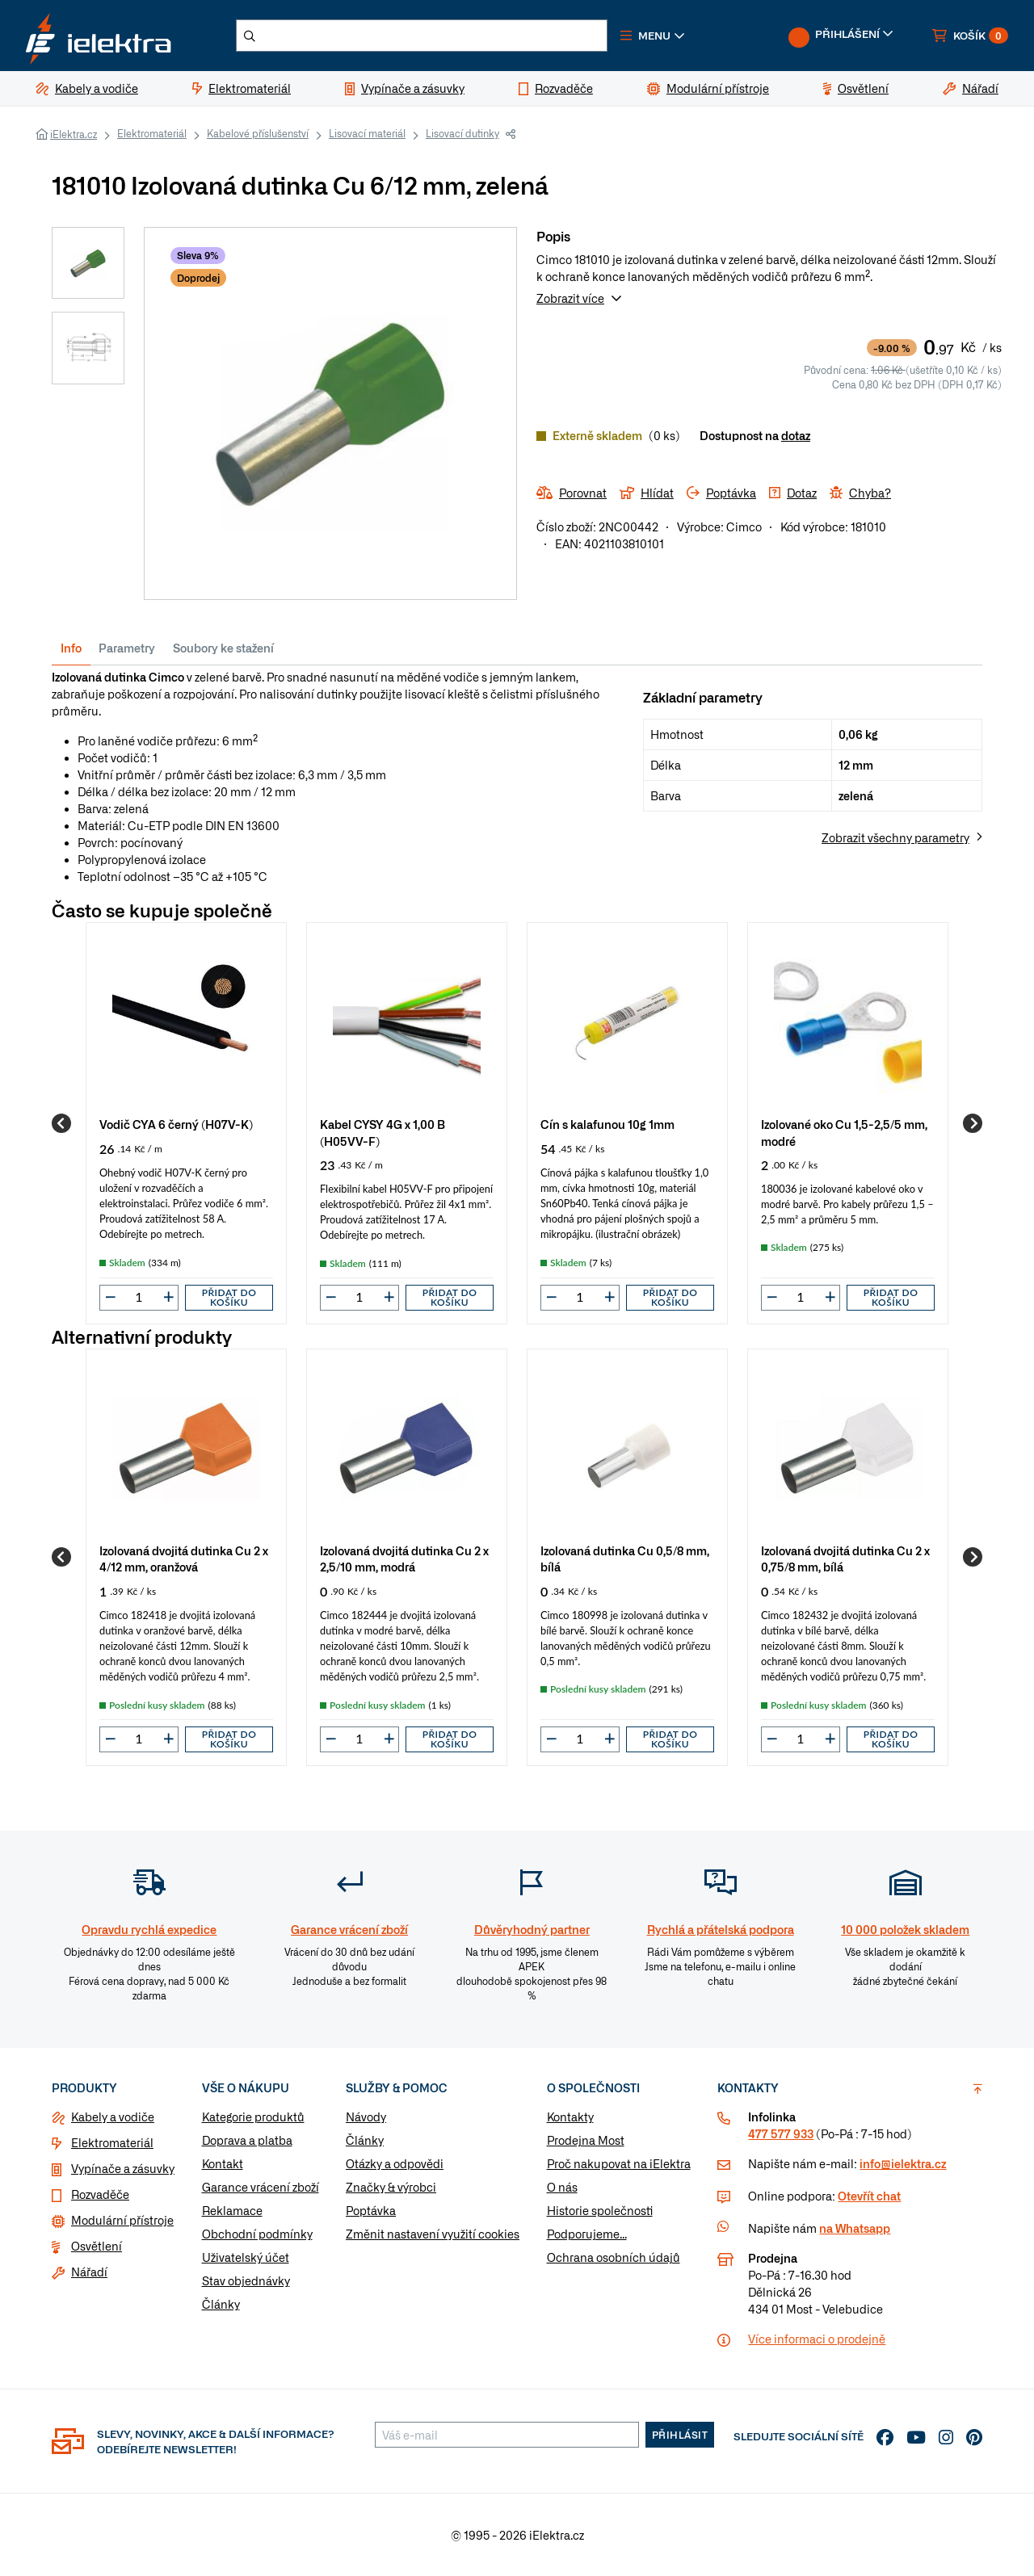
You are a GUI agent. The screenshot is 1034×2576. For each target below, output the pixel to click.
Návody (366, 2116)
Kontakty (570, 2116)
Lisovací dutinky (462, 133)
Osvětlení (96, 2245)
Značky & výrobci (391, 2186)
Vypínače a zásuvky (122, 2168)
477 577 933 (780, 2133)
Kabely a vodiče (112, 2116)
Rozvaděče (100, 2194)
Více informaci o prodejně (816, 2338)
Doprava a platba (247, 2139)
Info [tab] (71, 647)
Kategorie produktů (253, 2116)
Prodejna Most (585, 2139)
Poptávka (371, 2210)
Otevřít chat (869, 2195)
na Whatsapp (854, 2227)
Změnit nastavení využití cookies (432, 2233)
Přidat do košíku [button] (229, 1297)
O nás (562, 2186)
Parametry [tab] (127, 647)
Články (221, 2303)
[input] (139, 1297)
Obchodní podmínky (257, 2233)
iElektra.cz (73, 134)
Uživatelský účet (245, 2257)
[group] (186, 1123)
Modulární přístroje (122, 2219)
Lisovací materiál (367, 133)
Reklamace (232, 2210)
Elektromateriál (152, 133)
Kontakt (222, 2163)
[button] (652, 35)
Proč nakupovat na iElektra (619, 2163)
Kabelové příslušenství (258, 133)
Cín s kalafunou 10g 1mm (607, 1124)
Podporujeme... (587, 2233)
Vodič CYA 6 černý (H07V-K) (176, 1124)
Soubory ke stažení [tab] (223, 647)
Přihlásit (680, 2434)
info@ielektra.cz (903, 2163)
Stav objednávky (246, 2280)
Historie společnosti (600, 2210)
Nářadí (89, 2271)
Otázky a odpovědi (394, 2163)
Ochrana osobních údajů (613, 2257)
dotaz (795, 435)
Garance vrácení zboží (260, 2186)
